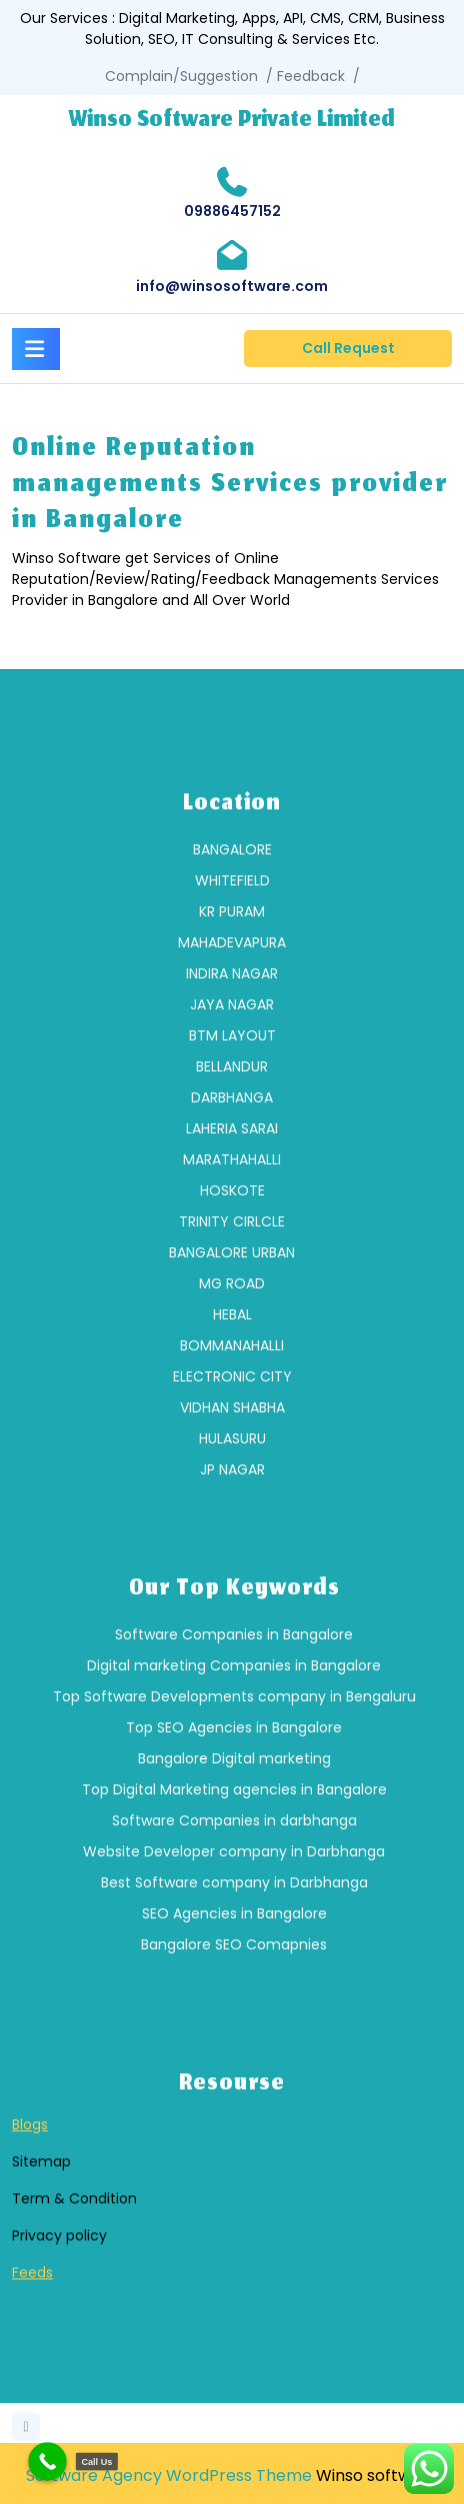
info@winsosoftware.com (232, 286)
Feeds (32, 2386)
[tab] (36, 346)
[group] (232, 1273)
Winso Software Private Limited (232, 121)
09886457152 (232, 211)
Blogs (30, 2238)
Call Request (348, 348)
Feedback (311, 76)
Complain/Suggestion (181, 76)
